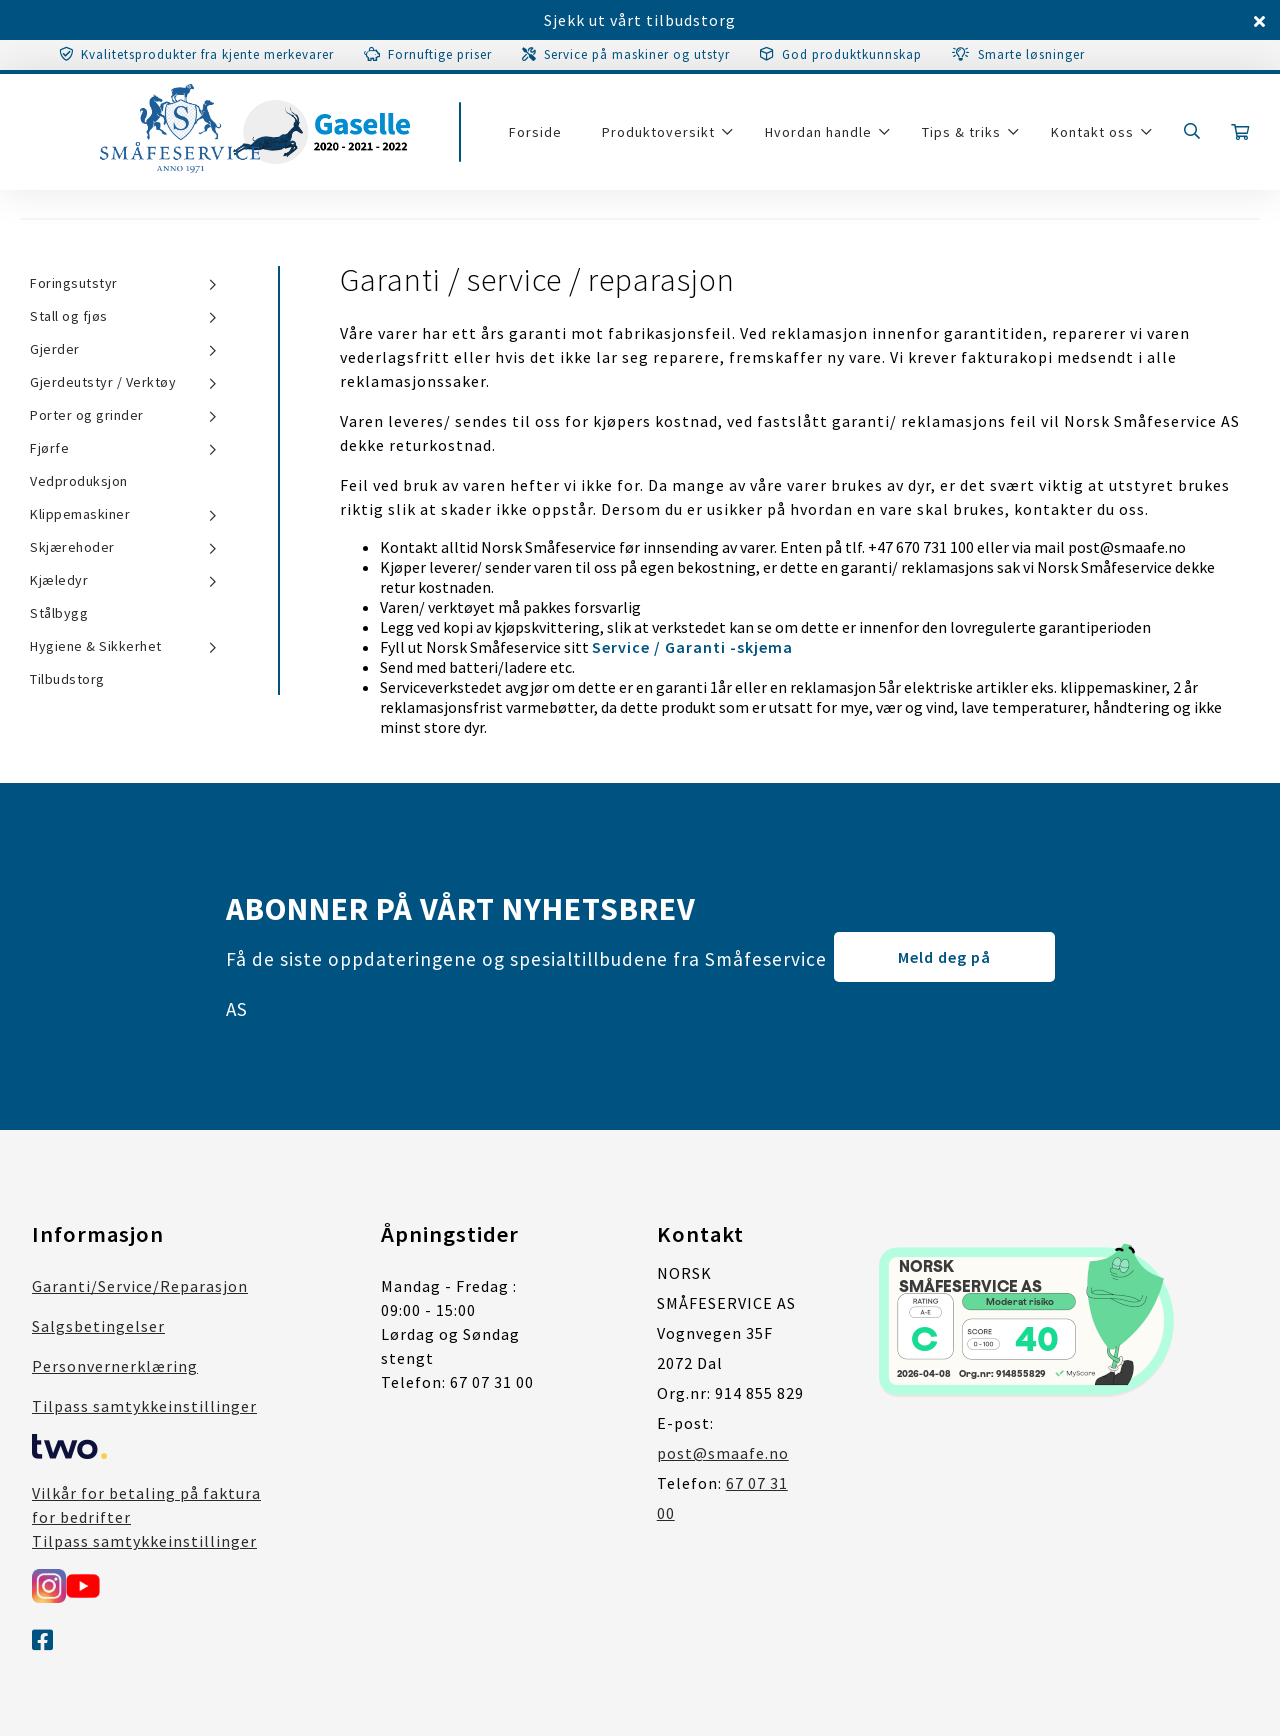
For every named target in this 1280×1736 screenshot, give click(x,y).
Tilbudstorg (67, 679)
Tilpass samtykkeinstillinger (144, 1406)
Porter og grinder (87, 415)
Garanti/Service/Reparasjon (140, 1286)
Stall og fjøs (69, 316)
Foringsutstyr (74, 283)
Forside (535, 132)
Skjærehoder (72, 547)
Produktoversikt (658, 132)
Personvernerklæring (115, 1366)
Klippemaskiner (80, 514)
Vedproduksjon (79, 481)
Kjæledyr (59, 580)
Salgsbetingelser (98, 1326)
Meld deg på (944, 957)
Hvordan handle (818, 132)
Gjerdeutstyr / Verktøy (103, 382)
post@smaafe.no (723, 1453)
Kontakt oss (1092, 132)
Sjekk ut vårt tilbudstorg (640, 20)
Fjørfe (49, 448)
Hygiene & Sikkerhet (96, 646)
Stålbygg (59, 613)
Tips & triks (961, 132)
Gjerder (55, 349)
